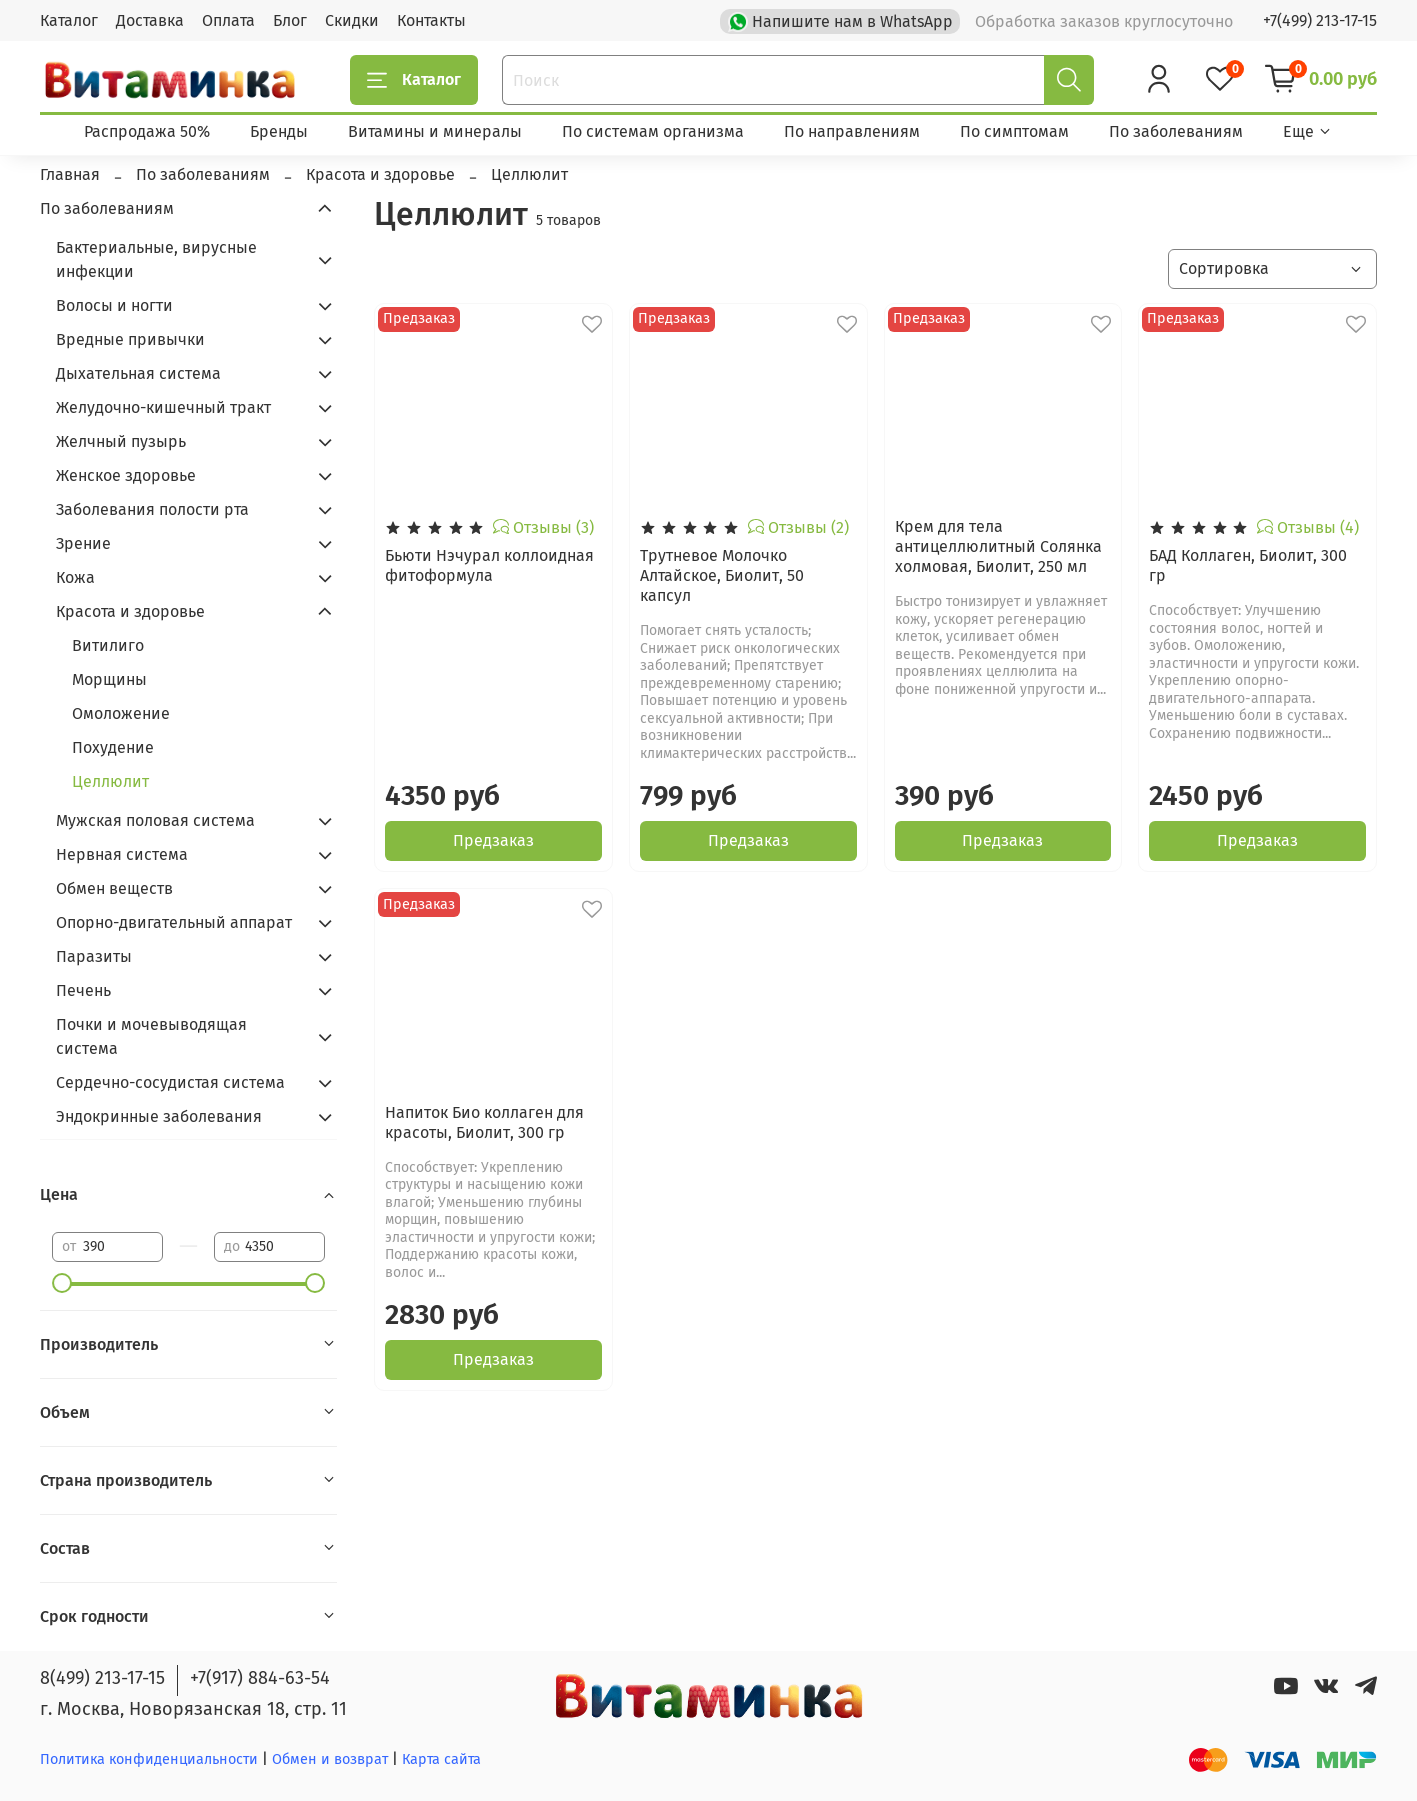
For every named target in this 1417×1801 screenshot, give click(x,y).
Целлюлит (110, 781)
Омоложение (121, 713)
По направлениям (852, 131)
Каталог (69, 20)
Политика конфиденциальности (149, 1759)
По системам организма (653, 131)
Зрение (83, 543)
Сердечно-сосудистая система (170, 1082)
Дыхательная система (138, 373)
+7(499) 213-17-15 (1320, 20)
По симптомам (1014, 131)
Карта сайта (441, 1759)
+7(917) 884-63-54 (260, 1678)
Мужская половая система (155, 820)
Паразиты (94, 956)
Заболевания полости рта (152, 509)
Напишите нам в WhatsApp (842, 20)
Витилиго (108, 645)
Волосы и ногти (114, 305)
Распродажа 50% (147, 131)
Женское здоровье (126, 475)
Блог (290, 20)
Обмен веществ (114, 888)
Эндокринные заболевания (159, 1116)
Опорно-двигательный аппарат (174, 922)
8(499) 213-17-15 (102, 1678)
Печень (83, 990)
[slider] (62, 1283)
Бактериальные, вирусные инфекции (156, 259)
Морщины (109, 679)
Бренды (279, 131)
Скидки (352, 20)
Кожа (75, 577)
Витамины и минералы (435, 131)
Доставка (150, 20)
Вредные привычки (130, 339)
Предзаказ (493, 840)
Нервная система (122, 854)
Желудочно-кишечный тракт (163, 407)
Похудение (113, 747)
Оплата (228, 20)
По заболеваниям (1176, 131)
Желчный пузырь (121, 441)
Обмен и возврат (332, 1759)
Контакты (431, 20)
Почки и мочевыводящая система (151, 1036)
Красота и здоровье (130, 611)
